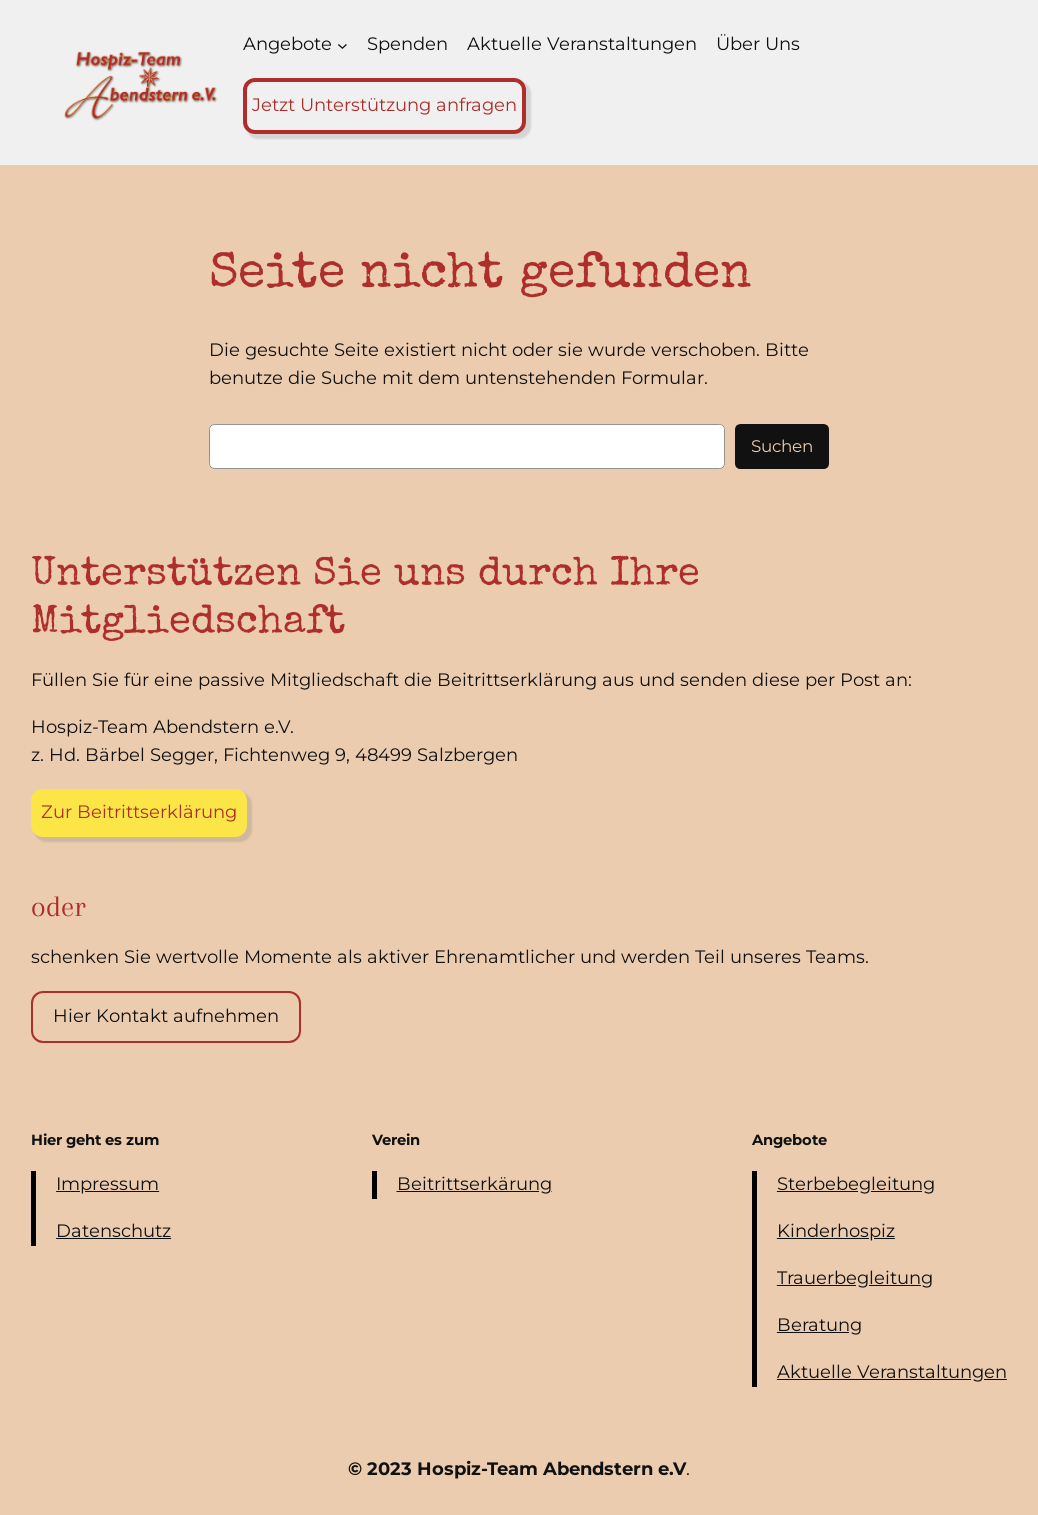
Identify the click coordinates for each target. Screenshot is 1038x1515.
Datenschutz (113, 1231)
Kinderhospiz (836, 1231)
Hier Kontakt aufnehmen (166, 1016)
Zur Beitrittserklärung (139, 812)
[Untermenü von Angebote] (342, 45)
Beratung (819, 1325)
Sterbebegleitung (856, 1184)
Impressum (107, 1184)
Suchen (782, 446)
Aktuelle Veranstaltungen (892, 1372)
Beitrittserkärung (474, 1184)
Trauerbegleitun (849, 1278)
